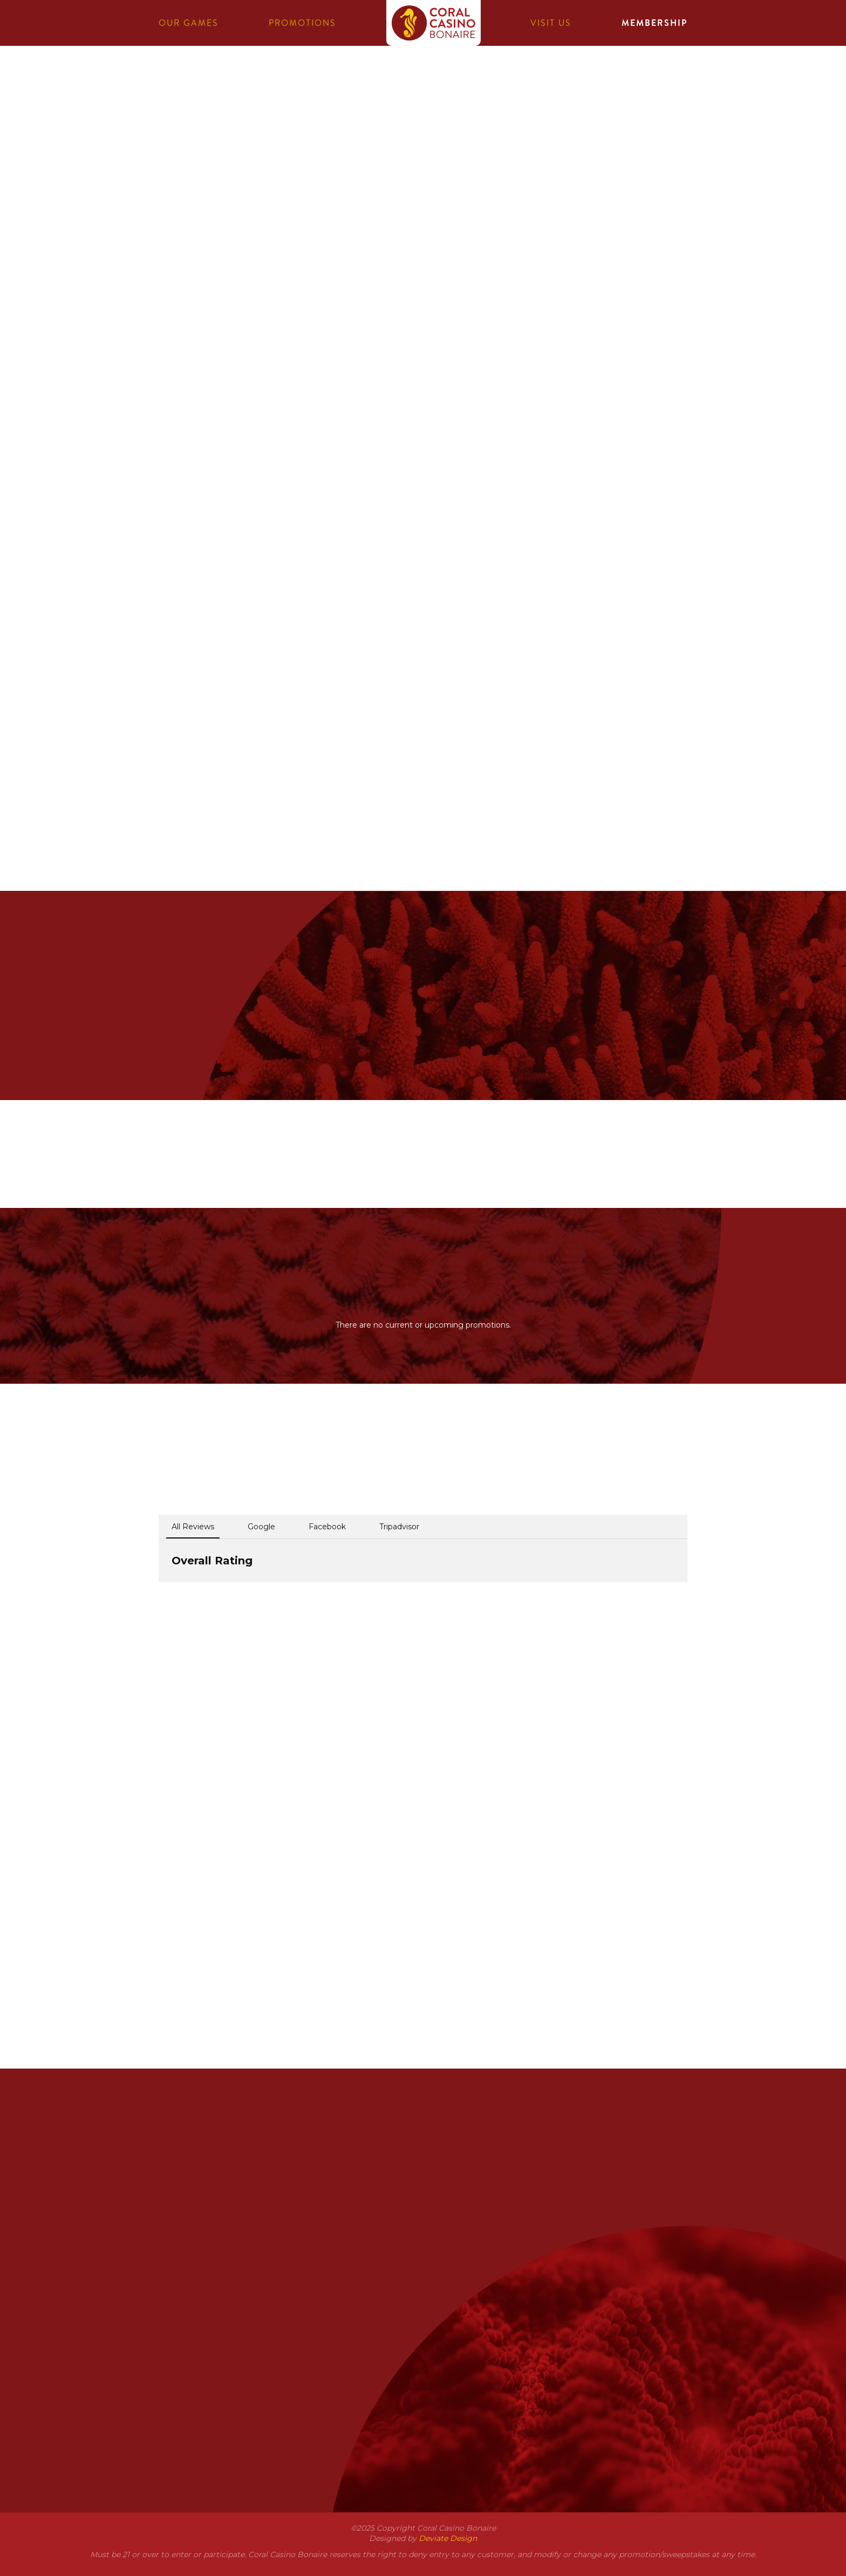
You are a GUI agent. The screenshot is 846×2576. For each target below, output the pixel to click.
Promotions (302, 23)
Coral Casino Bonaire (433, 31)
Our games (189, 23)
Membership (654, 23)
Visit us (550, 23)
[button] (158, 1593)
